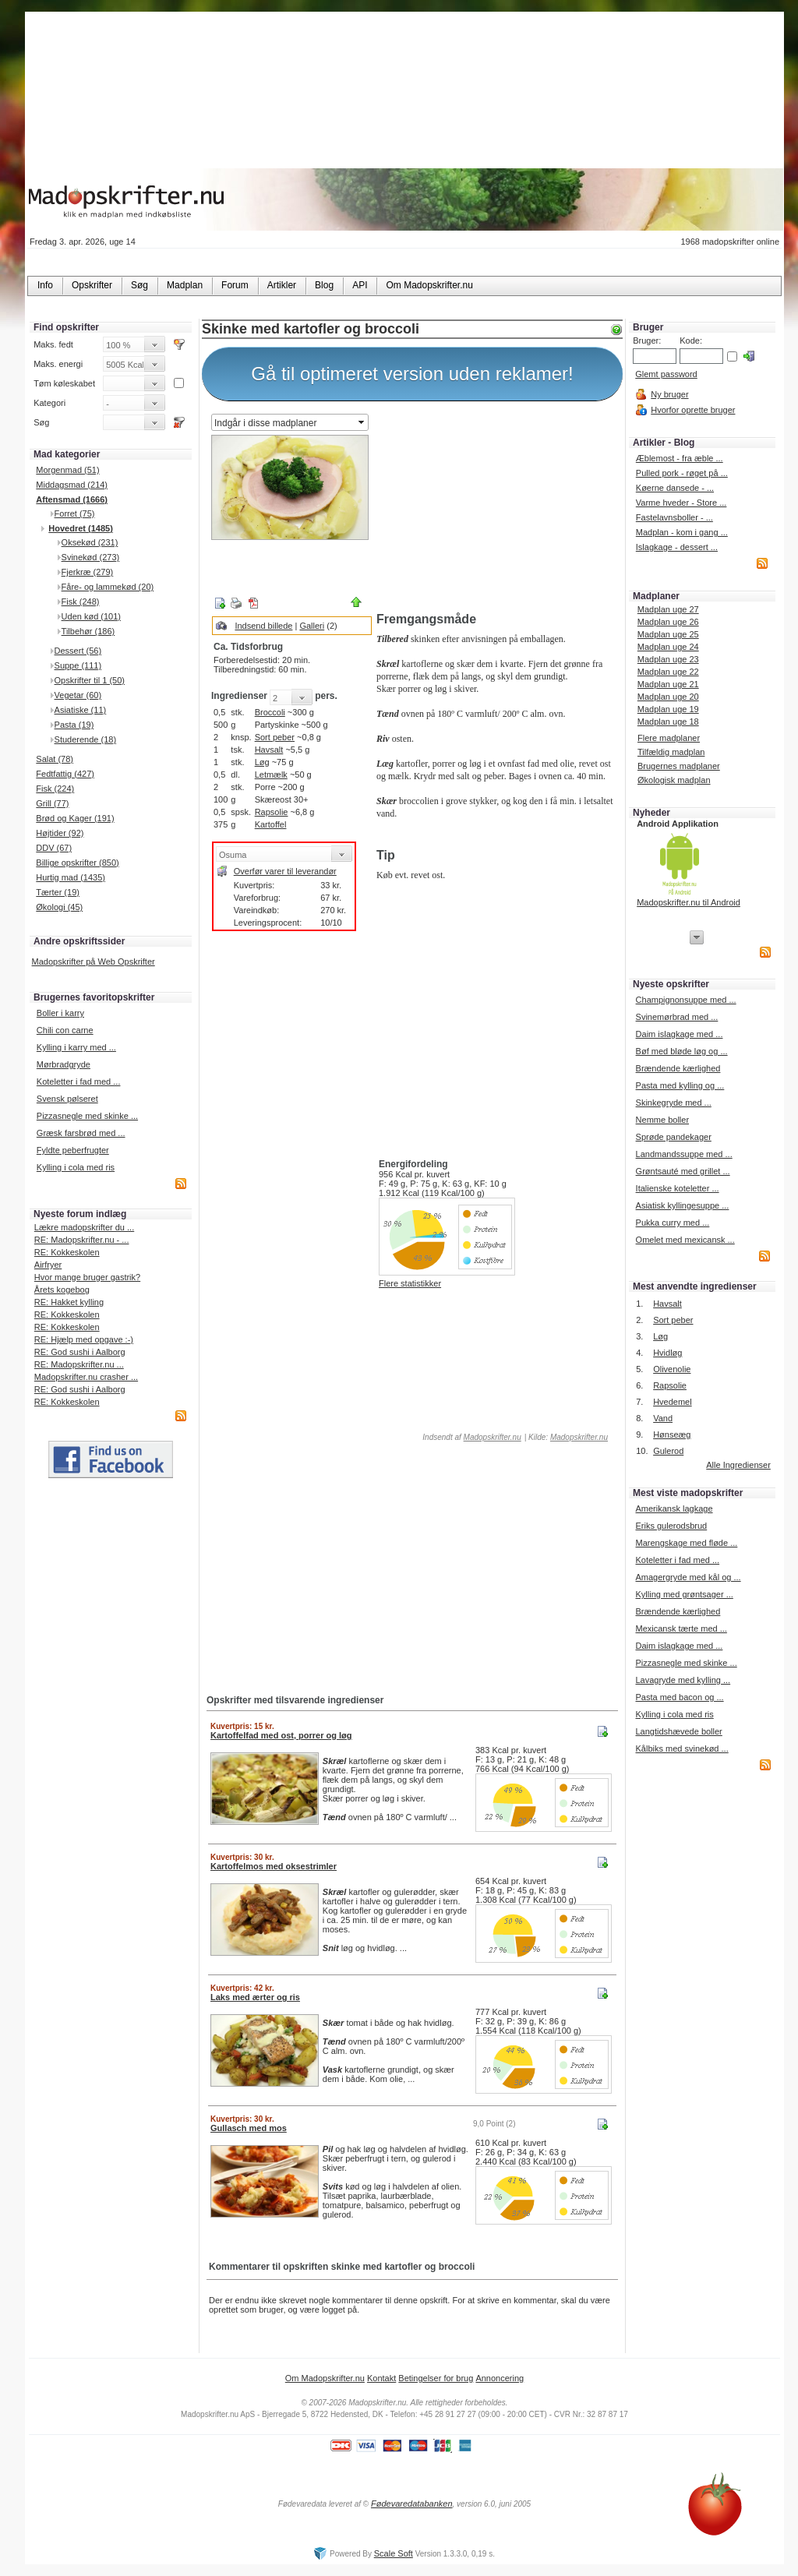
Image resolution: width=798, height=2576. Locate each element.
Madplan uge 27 (668, 609)
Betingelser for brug (435, 2378)
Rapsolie (271, 812)
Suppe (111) (78, 665)
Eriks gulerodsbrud (671, 1525)
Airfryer (48, 1264)
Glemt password (666, 374)
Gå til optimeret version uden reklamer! (412, 373)
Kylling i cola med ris (76, 1167)
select (362, 422)
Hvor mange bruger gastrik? (87, 1277)
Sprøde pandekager (673, 1137)
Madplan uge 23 (668, 659)
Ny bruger (669, 394)
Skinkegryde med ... (673, 1102)
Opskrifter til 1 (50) (90, 680)
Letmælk (271, 774)
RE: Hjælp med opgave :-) (83, 1339)
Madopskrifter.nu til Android (688, 902)
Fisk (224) (55, 788)
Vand (663, 1418)
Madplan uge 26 (668, 621)
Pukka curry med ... (673, 1222)
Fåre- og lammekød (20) (108, 586)
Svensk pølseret (67, 1098)
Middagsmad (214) (72, 484)
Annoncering (499, 2378)
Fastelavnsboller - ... (674, 517)
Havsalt (269, 749)
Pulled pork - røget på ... (682, 473)
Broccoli (270, 712)
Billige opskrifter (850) (77, 862)
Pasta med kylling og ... (680, 1085)
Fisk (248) (81, 601)
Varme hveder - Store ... (681, 502)
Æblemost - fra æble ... (679, 458)
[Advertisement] (496, 508)
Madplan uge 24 (668, 646)
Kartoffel (271, 824)
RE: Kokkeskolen (67, 1252)
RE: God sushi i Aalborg (79, 1352)
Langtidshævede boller (678, 1731)
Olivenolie (671, 1369)
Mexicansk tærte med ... (680, 1628)
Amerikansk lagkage (673, 1508)
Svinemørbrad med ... (677, 1017)
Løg (262, 762)
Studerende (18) (86, 739)
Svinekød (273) (91, 557)
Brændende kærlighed (678, 1068)
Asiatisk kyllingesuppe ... (682, 1205)
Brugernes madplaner (678, 766)
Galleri (311, 625)
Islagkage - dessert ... (677, 547)
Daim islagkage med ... (679, 1034)
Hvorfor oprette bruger (693, 410)
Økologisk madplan (674, 780)
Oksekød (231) (90, 542)
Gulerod (668, 1451)
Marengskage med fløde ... (686, 1542)
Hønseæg (671, 1434)
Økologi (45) (59, 907)
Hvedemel (672, 1401)
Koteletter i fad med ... (79, 1081)
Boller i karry (60, 1013)
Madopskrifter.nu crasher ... (86, 1377)
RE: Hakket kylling (69, 1302)
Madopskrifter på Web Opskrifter (93, 961)
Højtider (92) (59, 833)
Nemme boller (662, 1119)
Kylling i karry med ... (76, 1047)
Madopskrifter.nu (492, 1437)
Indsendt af (471, 1437)
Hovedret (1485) (80, 528)
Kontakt (381, 2378)
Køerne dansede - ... (675, 487)
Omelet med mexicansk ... (685, 1239)
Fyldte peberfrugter (73, 1150)
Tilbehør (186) (88, 631)
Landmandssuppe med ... (684, 1154)
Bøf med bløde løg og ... (682, 1051)
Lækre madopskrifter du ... (84, 1227)
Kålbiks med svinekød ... (681, 1748)
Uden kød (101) (91, 616)
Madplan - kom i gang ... (682, 532)
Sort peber (275, 737)
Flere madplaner (668, 738)
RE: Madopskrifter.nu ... (79, 1364)
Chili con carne (65, 1030)
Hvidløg (667, 1352)
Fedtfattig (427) (65, 773)
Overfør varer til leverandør (285, 871)
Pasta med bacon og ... (679, 1697)
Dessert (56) (78, 650)
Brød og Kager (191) (75, 818)
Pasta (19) (74, 724)
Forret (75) (75, 513)
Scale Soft (393, 2553)
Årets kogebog (62, 1289)
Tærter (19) (57, 892)
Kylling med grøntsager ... (684, 1594)
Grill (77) (52, 803)
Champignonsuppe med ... (686, 999)
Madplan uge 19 (668, 709)
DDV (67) (54, 847)
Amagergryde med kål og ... (687, 1577)
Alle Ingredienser (738, 1465)
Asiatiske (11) (81, 710)
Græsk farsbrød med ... (81, 1133)
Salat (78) (54, 759)
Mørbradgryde (63, 1064)
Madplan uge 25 (668, 634)
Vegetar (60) (78, 695)
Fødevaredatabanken (412, 2503)
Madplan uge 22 (668, 671)
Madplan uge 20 (668, 696)
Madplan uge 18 (668, 721)
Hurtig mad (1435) (70, 877)
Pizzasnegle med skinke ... (87, 1115)
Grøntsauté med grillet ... (683, 1171)
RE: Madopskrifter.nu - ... (81, 1239)
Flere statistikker (410, 1283)
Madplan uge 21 (668, 684)
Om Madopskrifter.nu (325, 2378)
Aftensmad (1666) (72, 499)
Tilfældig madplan (670, 752)
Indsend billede (263, 625)
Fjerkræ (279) (88, 572)
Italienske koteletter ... (677, 1188)
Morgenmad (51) (67, 470)
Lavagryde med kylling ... (682, 1680)
